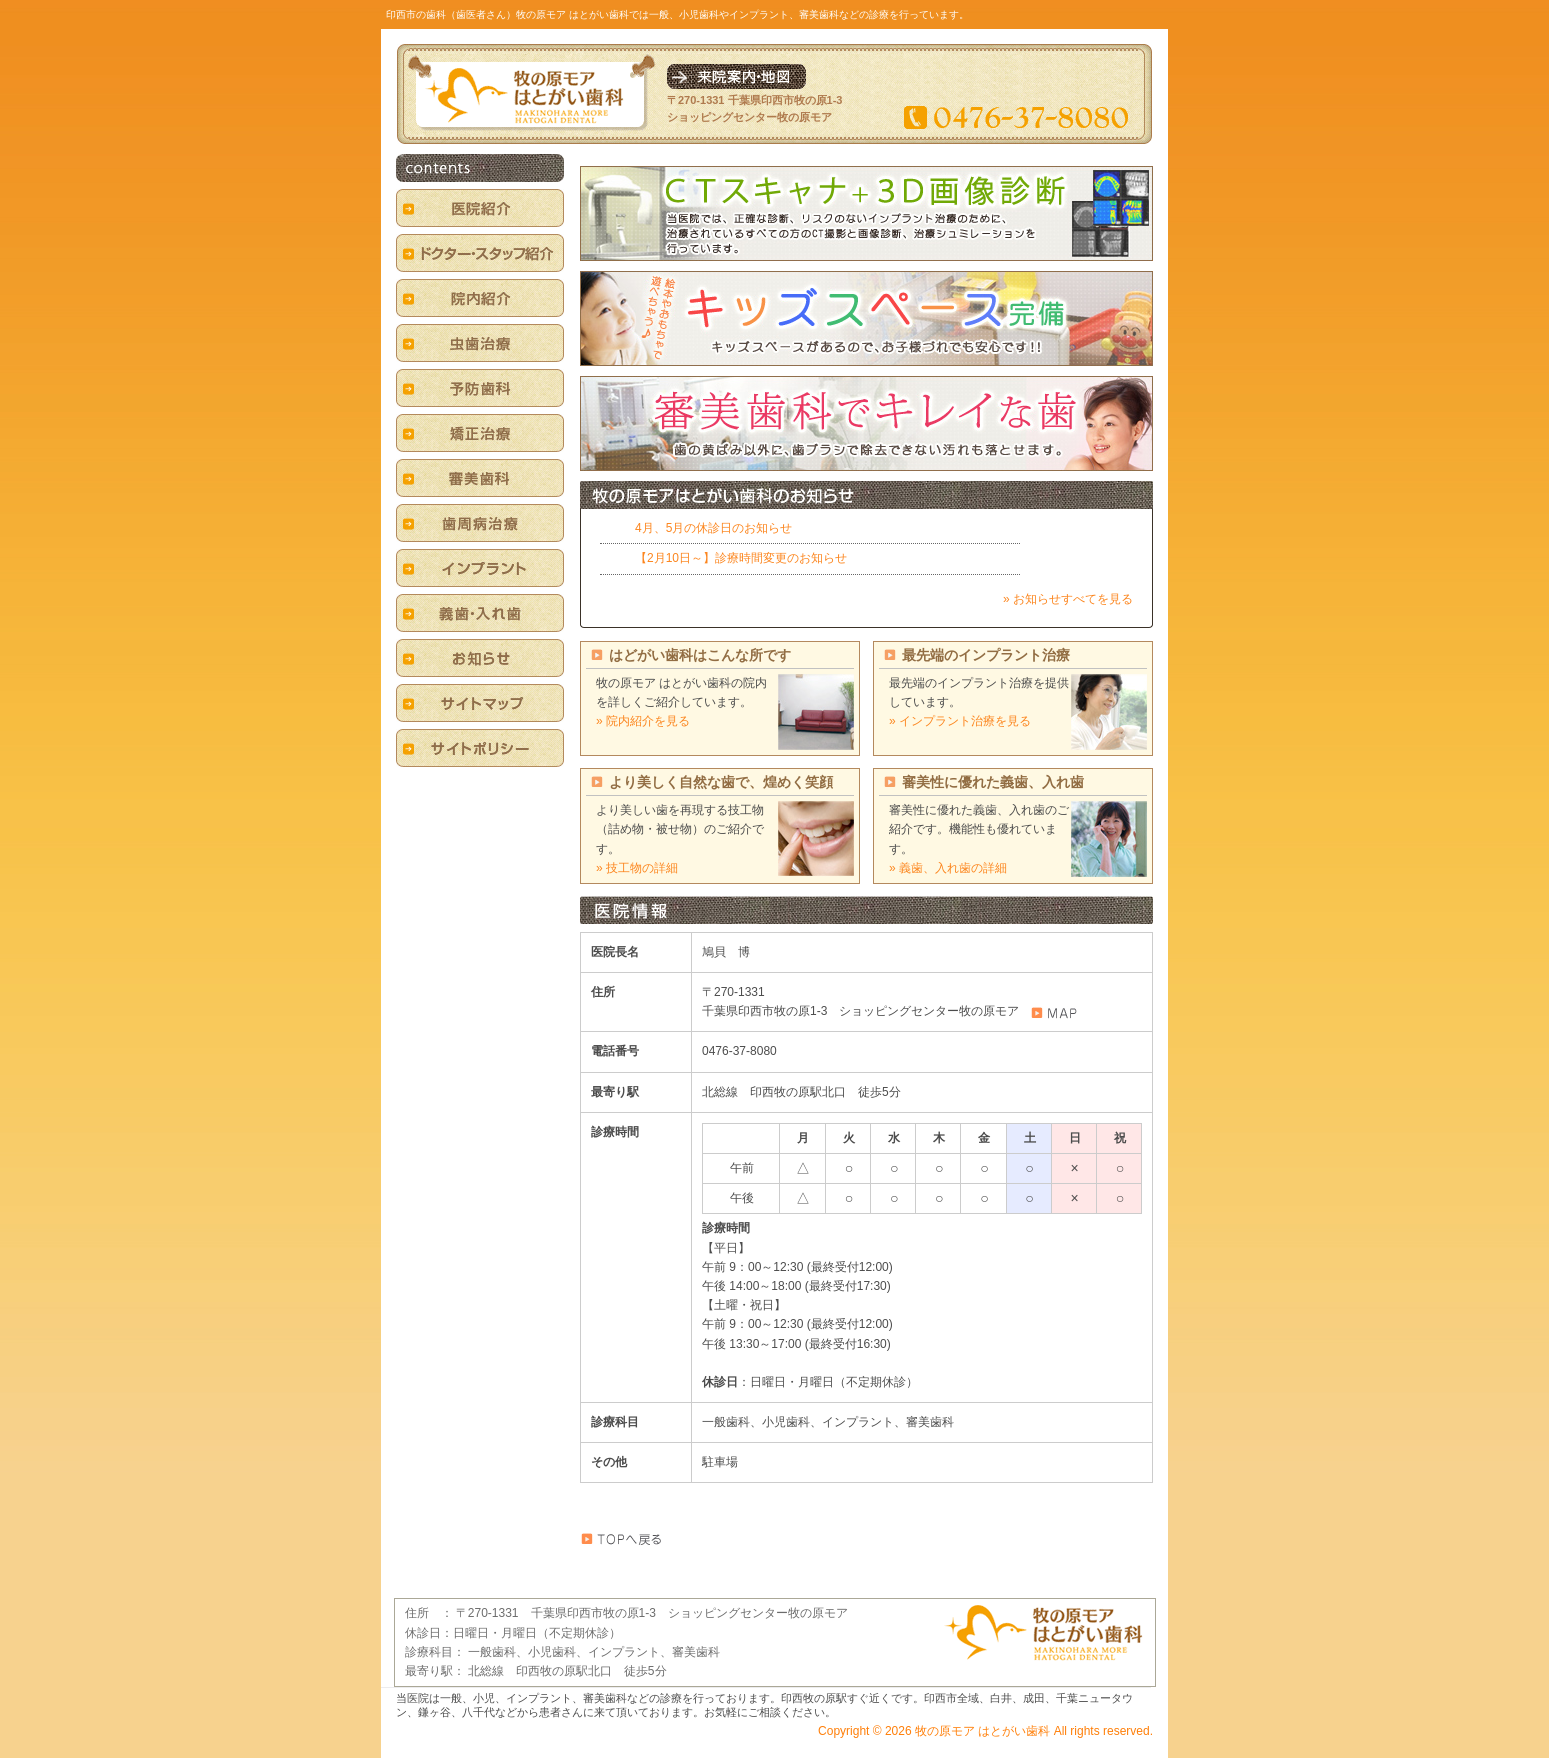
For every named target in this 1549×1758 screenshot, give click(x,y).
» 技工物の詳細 (637, 868)
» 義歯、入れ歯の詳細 (948, 868)
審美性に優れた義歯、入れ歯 (993, 782)
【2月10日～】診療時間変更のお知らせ (741, 558)
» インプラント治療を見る (960, 721)
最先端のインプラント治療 (986, 655)
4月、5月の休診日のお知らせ (713, 528)
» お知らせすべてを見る (1068, 599)
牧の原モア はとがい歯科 (982, 1731)
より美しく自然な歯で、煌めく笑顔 (721, 782)
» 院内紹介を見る (643, 721)
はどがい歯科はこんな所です (700, 655)
